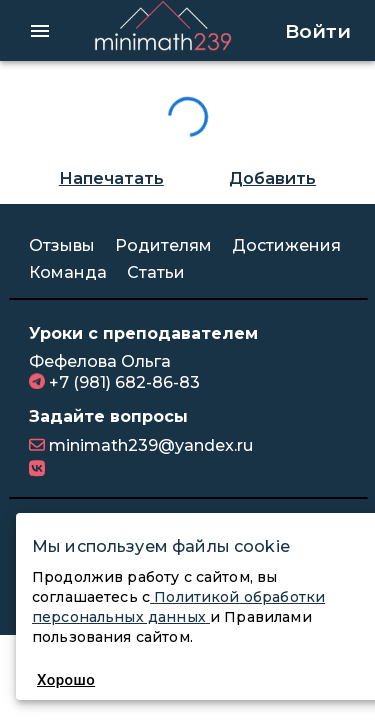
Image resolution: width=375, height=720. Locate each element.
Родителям (163, 242)
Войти (318, 29)
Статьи (156, 269)
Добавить (272, 175)
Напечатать (111, 175)
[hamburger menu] (40, 29)
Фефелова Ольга (100, 358)
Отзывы (62, 242)
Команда (68, 269)
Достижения (286, 242)
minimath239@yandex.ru (149, 442)
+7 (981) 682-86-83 (122, 378)
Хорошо (66, 680)
